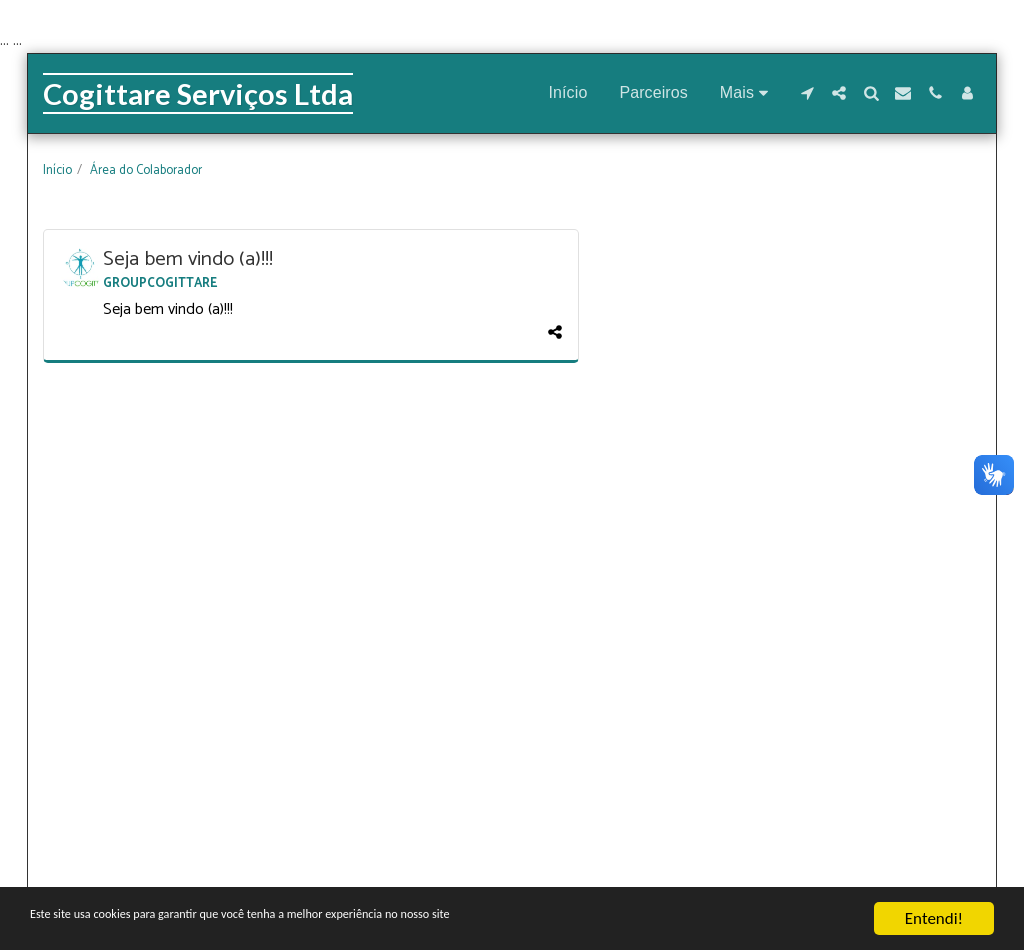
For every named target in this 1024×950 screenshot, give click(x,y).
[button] (807, 93)
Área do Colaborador (146, 170)
